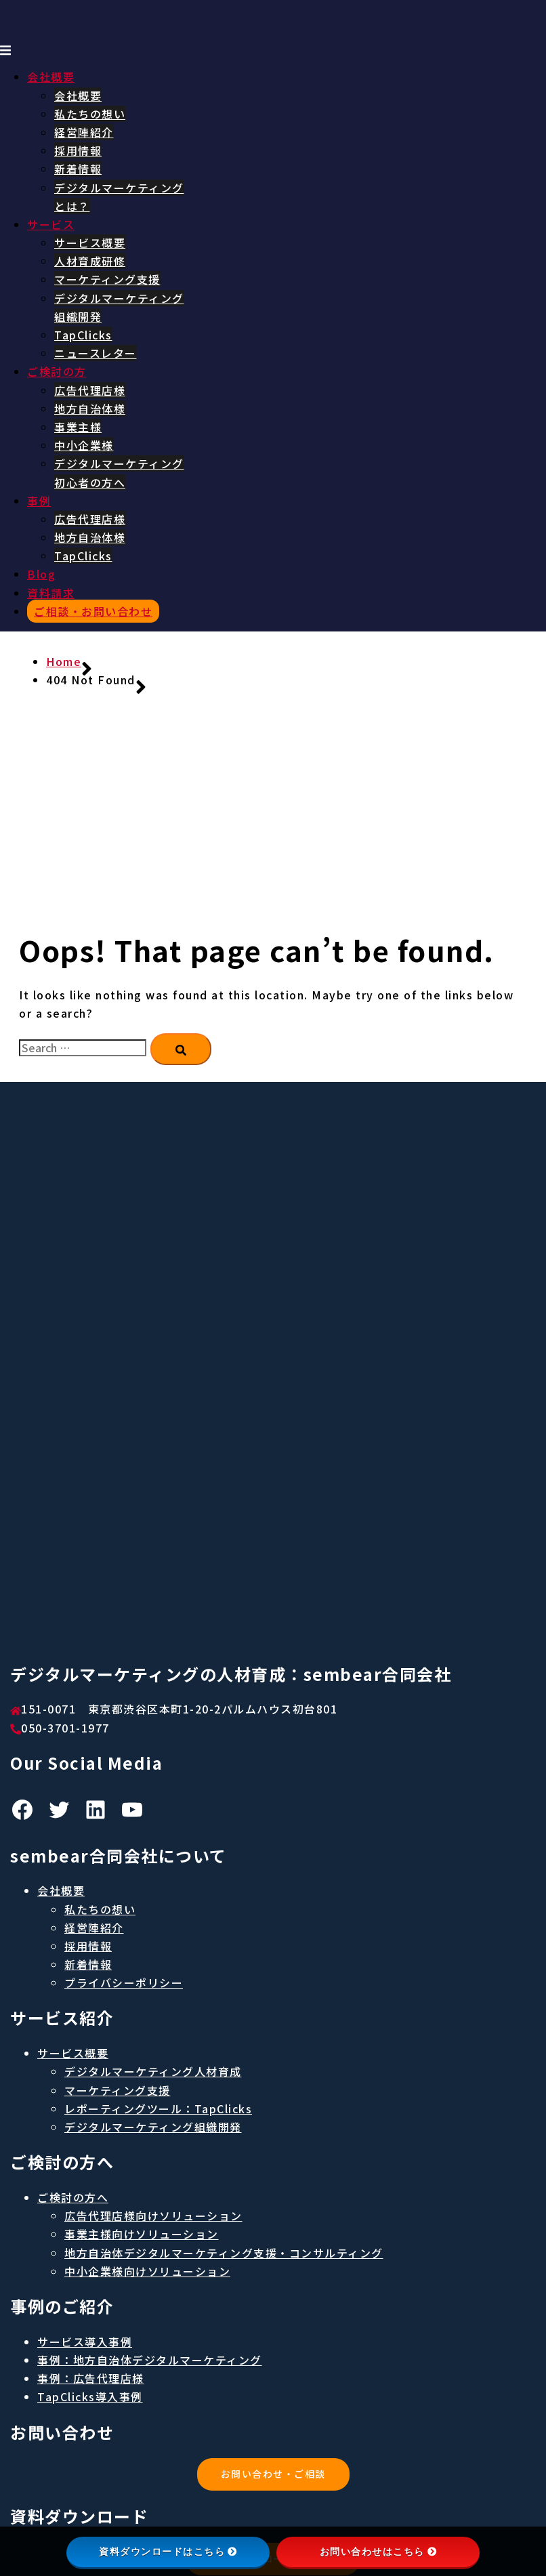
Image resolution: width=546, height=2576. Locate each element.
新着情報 (78, 169)
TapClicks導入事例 (90, 2396)
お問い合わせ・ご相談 (273, 2473)
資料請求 (51, 593)
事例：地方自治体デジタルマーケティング (149, 2360)
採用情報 (78, 150)
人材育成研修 (89, 261)
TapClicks (83, 335)
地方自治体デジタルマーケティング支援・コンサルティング (223, 2253)
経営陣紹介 (84, 132)
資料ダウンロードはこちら (168, 2552)
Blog (41, 574)
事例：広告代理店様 (90, 2378)
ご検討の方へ (72, 2197)
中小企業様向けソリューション (147, 2271)
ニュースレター (95, 353)
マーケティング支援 (107, 279)
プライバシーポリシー (123, 1982)
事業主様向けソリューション (141, 2234)
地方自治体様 (89, 408)
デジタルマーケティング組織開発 (153, 2127)
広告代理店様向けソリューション (153, 2215)
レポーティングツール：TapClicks (158, 2108)
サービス (51, 224)
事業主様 (78, 427)
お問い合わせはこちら (378, 2552)
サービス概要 (89, 242)
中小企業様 (84, 445)
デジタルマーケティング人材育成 (153, 2071)
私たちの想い (89, 114)
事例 (39, 501)
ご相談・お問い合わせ (93, 611)
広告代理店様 (89, 390)
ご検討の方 (57, 371)
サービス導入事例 (84, 2341)
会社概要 (51, 76)
